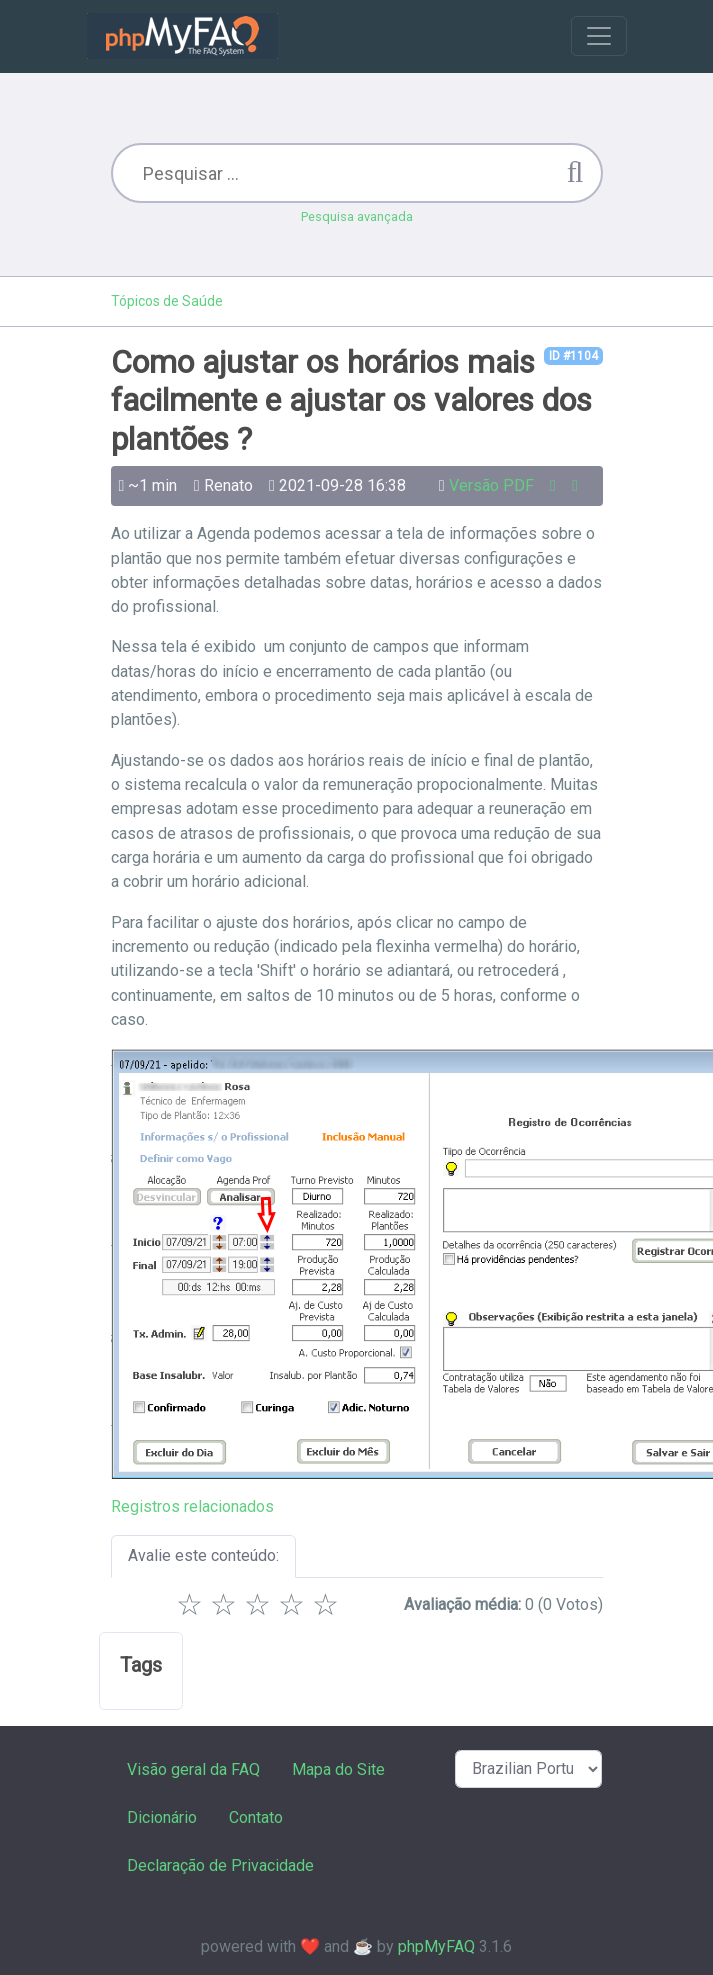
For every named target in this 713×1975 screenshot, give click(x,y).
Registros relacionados (192, 1506)
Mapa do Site (338, 1769)
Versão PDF (491, 485)
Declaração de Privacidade (220, 1865)
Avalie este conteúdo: (203, 1555)
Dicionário (162, 1817)
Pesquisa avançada (357, 216)
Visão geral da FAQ (193, 1769)
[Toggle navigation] (599, 36)
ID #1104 (573, 356)
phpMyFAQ (436, 1946)
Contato (256, 1817)
